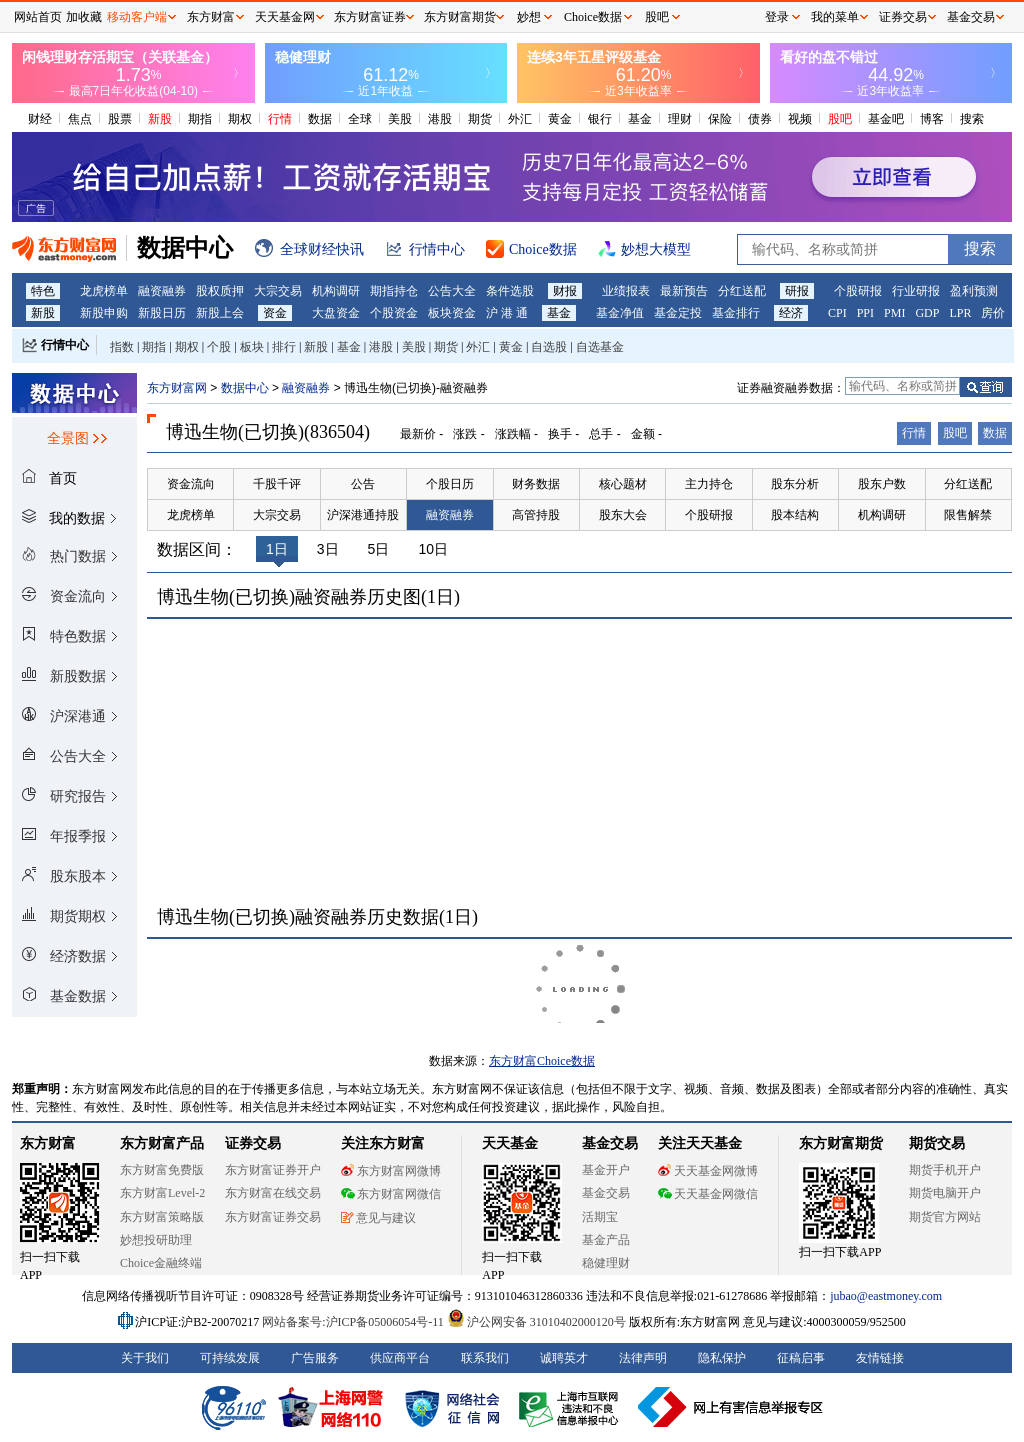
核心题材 (623, 484)
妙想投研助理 (156, 1240)
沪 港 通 (507, 313)
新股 (160, 119)
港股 (440, 119)
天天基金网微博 (708, 1171)
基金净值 (620, 313)
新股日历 (162, 313)
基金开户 (606, 1170)
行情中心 (65, 345)
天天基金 (510, 1143)
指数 (122, 347)
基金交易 (606, 1193)
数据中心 (245, 388)
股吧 (840, 119)
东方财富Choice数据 (542, 1061)
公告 (363, 484)
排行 (284, 347)
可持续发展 (230, 1358)
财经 (40, 119)
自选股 (549, 347)
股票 (120, 119)
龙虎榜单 (104, 291)
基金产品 (606, 1240)
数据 (320, 119)
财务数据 (536, 484)
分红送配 (742, 291)
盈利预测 (974, 291)
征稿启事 (801, 1358)
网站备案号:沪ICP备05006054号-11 (354, 1322)
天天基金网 (285, 17)
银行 (600, 119)
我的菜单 (835, 17)
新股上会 (220, 313)
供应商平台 (400, 1358)
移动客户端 (137, 17)
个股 (219, 347)
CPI (837, 313)
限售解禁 (968, 515)
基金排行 (736, 313)
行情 (280, 119)
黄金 (560, 119)
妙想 (529, 17)
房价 (993, 313)
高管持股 (536, 515)
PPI (865, 313)
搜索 (972, 119)
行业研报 (916, 291)
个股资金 (394, 313)
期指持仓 (394, 291)
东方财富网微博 (391, 1171)
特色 (43, 291)
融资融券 (162, 291)
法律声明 (643, 1358)
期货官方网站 (945, 1217)
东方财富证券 (370, 17)
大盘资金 (336, 313)
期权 (240, 119)
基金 (640, 119)
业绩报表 (626, 291)
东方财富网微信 (391, 1194)
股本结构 (795, 515)
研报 (797, 291)
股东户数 (882, 484)
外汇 (520, 119)
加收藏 (84, 17)
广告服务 (315, 1358)
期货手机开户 (945, 1170)
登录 (777, 17)
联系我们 (485, 1358)
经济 (791, 313)
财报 (565, 291)
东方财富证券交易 (273, 1217)
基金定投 (678, 313)
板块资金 (452, 313)
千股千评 (277, 484)
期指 (200, 119)
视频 (800, 119)
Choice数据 (593, 17)
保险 (720, 119)
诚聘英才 (564, 1358)
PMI (894, 313)
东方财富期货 (841, 1143)
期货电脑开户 (945, 1193)
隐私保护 (722, 1358)
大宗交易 (278, 291)
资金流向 (191, 484)
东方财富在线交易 (273, 1193)
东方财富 (48, 1143)
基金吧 (886, 119)
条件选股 (510, 291)
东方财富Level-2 (162, 1193)
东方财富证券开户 (273, 1170)
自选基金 (600, 347)
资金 (275, 313)
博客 (932, 119)
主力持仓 (709, 484)
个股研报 (858, 291)
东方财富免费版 (162, 1170)
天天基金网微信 (708, 1194)
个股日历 (450, 484)
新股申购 (104, 313)
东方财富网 (177, 388)
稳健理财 (606, 1263)
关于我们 (145, 1358)
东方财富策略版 (162, 1217)
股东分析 (795, 484)
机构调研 (336, 291)
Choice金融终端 (161, 1263)
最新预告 (684, 291)
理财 (680, 119)
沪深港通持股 (363, 515)
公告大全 (452, 291)
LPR (960, 313)
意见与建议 (378, 1218)
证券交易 (903, 17)
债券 (760, 119)
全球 (360, 119)
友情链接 (880, 1358)
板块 (252, 347)
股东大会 (623, 515)
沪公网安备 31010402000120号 (536, 1322)
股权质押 (220, 291)
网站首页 (38, 17)
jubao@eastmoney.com (886, 1296)
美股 (400, 119)
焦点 (80, 119)
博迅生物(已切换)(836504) (268, 432)
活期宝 (600, 1217)
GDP (927, 313)
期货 (480, 119)
